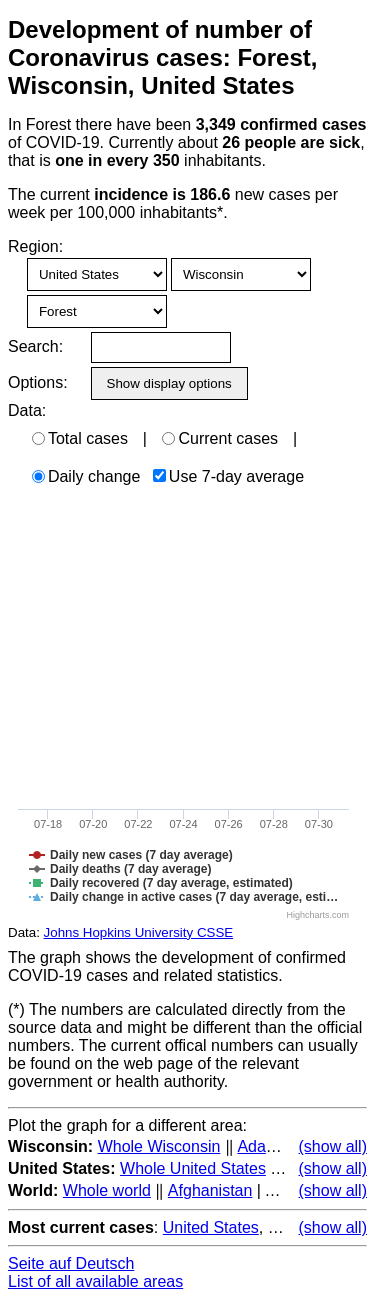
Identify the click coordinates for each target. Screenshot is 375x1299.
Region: (35, 246)
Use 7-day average (228, 476)
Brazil (288, 1227)
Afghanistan (210, 1190)
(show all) (333, 1146)
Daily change (86, 476)
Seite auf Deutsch (71, 1263)
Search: (35, 346)
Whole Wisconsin (159, 1146)
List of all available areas (95, 1281)
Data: (27, 410)
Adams (262, 1146)
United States (211, 1227)
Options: (37, 382)
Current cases (220, 438)
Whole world (107, 1190)
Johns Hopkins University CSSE (139, 932)
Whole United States (193, 1168)
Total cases (80, 438)
